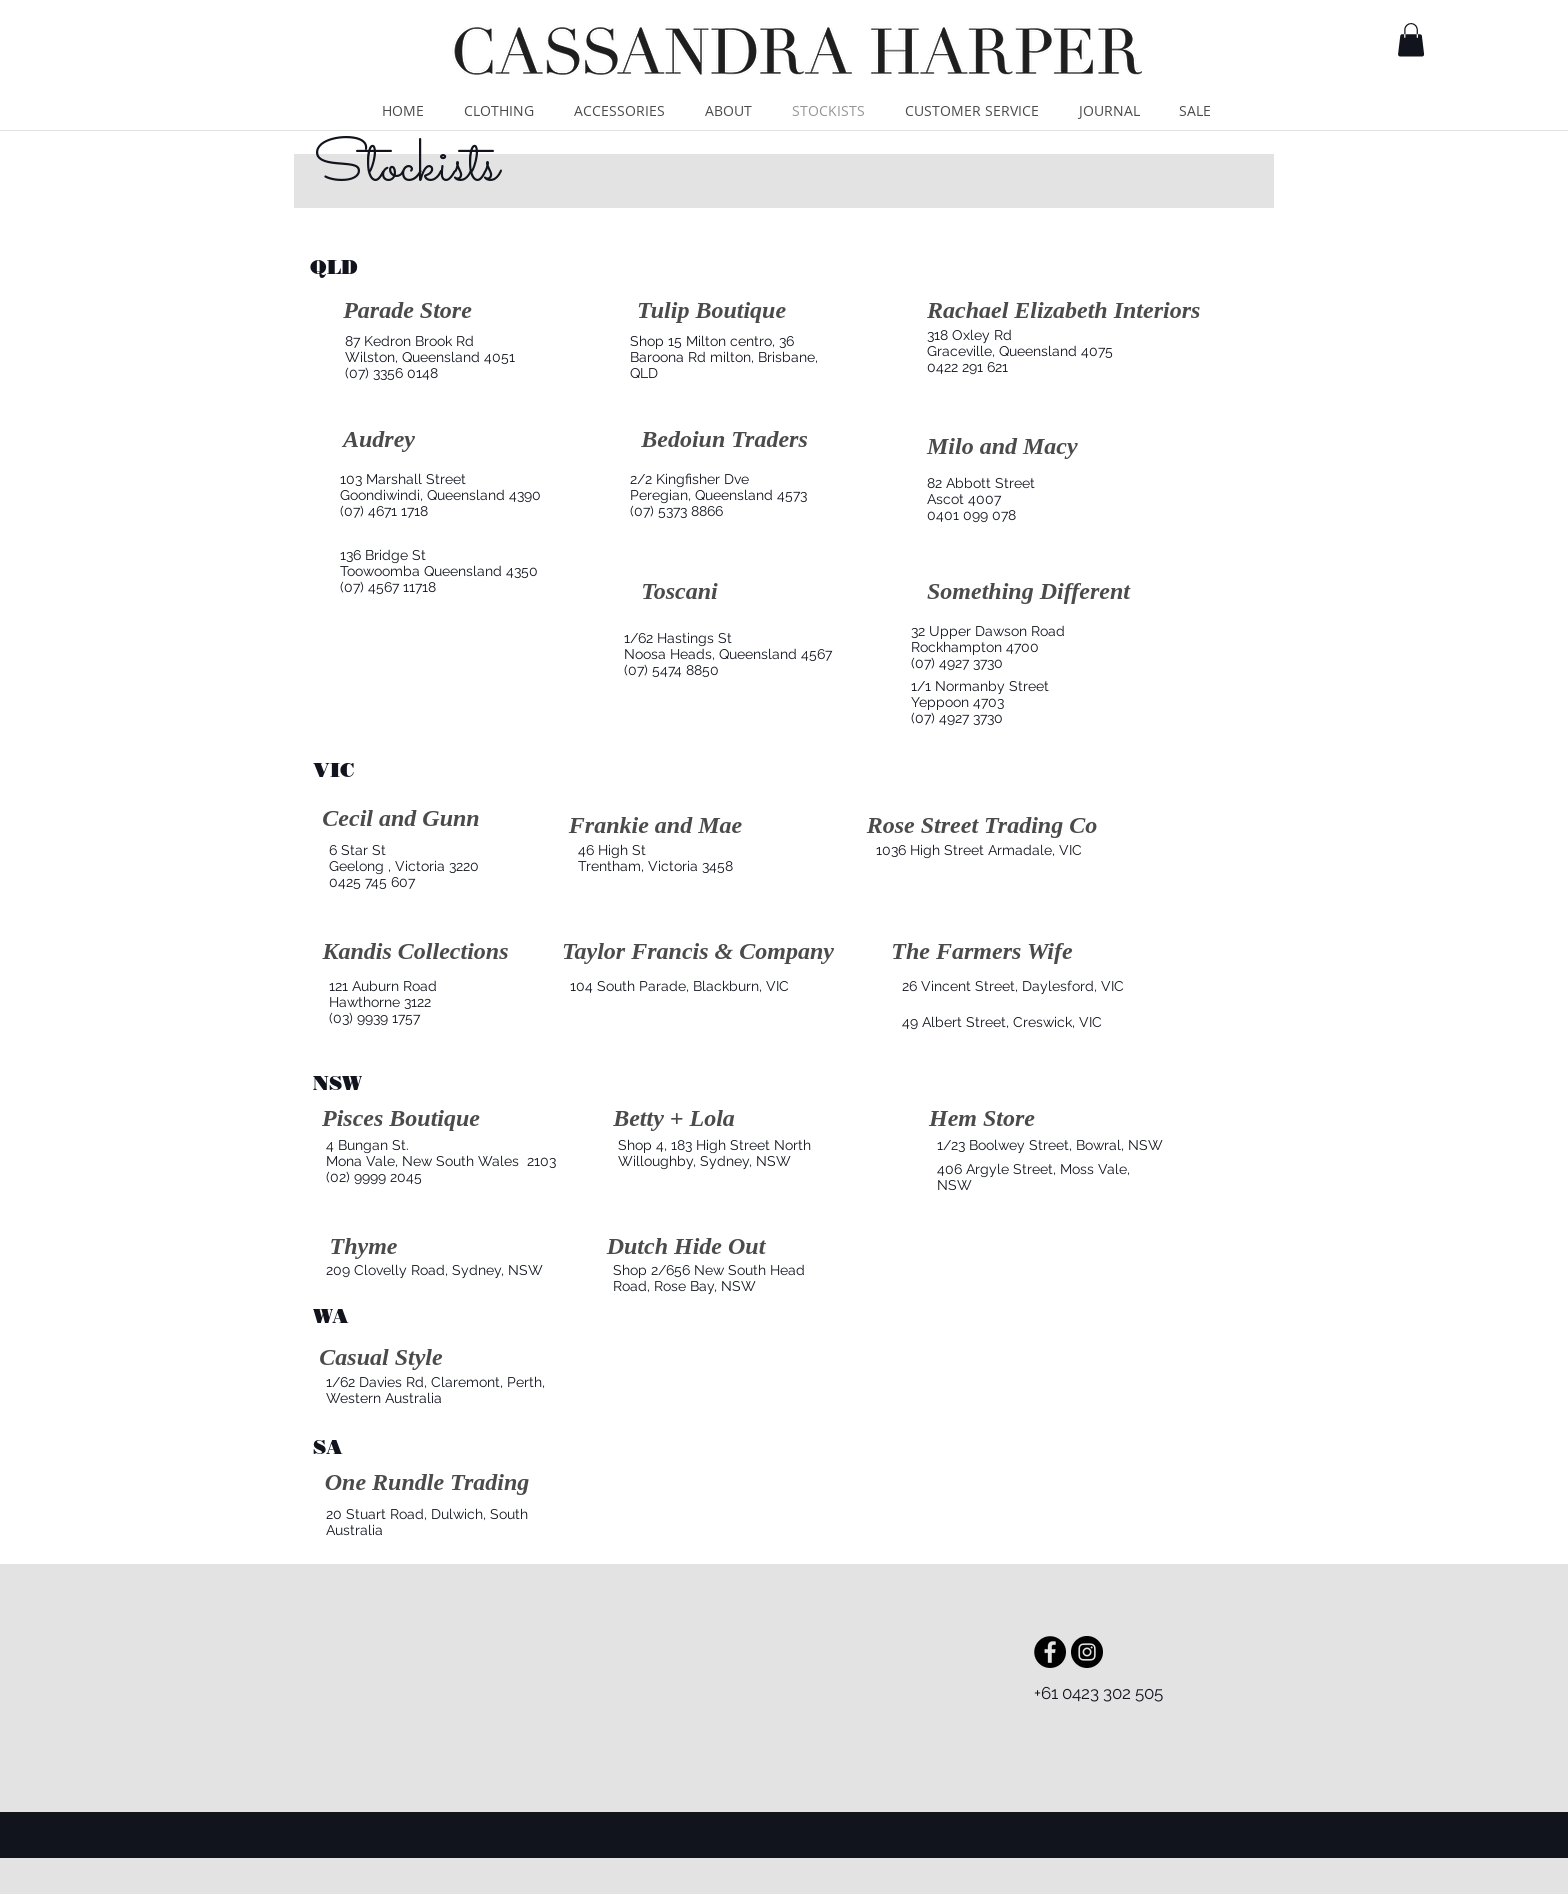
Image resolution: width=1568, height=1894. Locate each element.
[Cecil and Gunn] (401, 819)
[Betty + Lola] (674, 1119)
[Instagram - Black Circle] (1087, 1652)
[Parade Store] (407, 311)
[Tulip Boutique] (711, 311)
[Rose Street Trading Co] (982, 826)
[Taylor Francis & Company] (698, 952)
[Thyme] (363, 1247)
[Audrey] (379, 440)
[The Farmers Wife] (982, 952)
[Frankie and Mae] (655, 826)
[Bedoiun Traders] (724, 440)
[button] (1411, 39)
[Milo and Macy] (1002, 447)
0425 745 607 (372, 882)
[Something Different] (1028, 592)
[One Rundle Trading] (427, 1483)
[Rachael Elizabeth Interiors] (1063, 311)
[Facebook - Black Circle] (1050, 1652)
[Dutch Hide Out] (686, 1247)
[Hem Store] (982, 1119)
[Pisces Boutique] (401, 1119)
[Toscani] (679, 592)
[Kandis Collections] (415, 952)
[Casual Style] (381, 1358)
